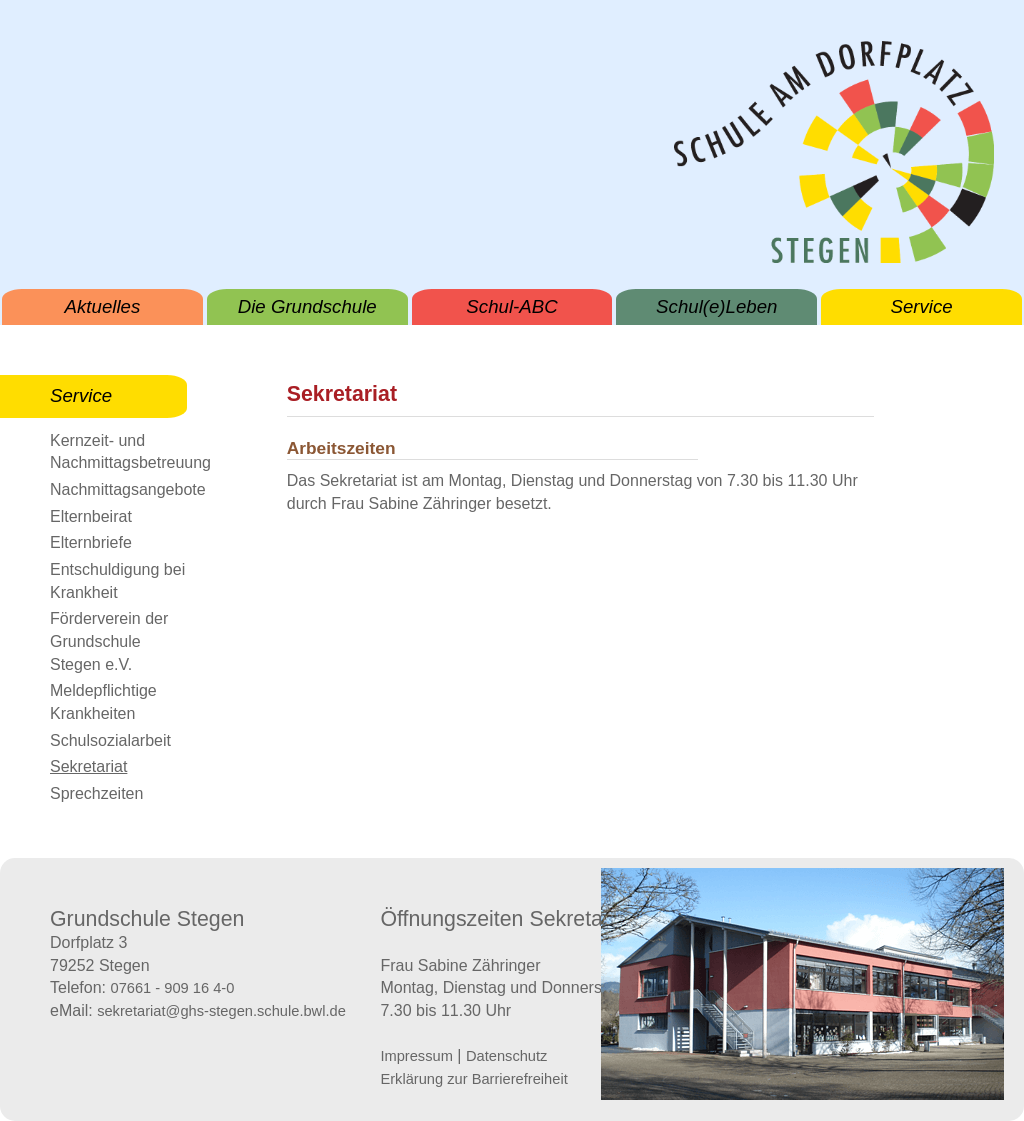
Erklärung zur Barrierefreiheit (473, 1079)
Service (921, 306)
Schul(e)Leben (716, 306)
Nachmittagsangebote (118, 489)
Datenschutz (506, 1056)
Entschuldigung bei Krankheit (117, 581)
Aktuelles (103, 306)
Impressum (416, 1056)
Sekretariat (88, 766)
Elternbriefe (91, 542)
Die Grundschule (307, 306)
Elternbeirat (91, 516)
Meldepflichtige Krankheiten (103, 702)
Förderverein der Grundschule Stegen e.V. (109, 641)
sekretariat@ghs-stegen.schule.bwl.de (221, 1011)
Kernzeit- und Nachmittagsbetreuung (118, 452)
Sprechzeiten (96, 793)
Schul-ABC (511, 306)
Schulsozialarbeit (110, 740)
